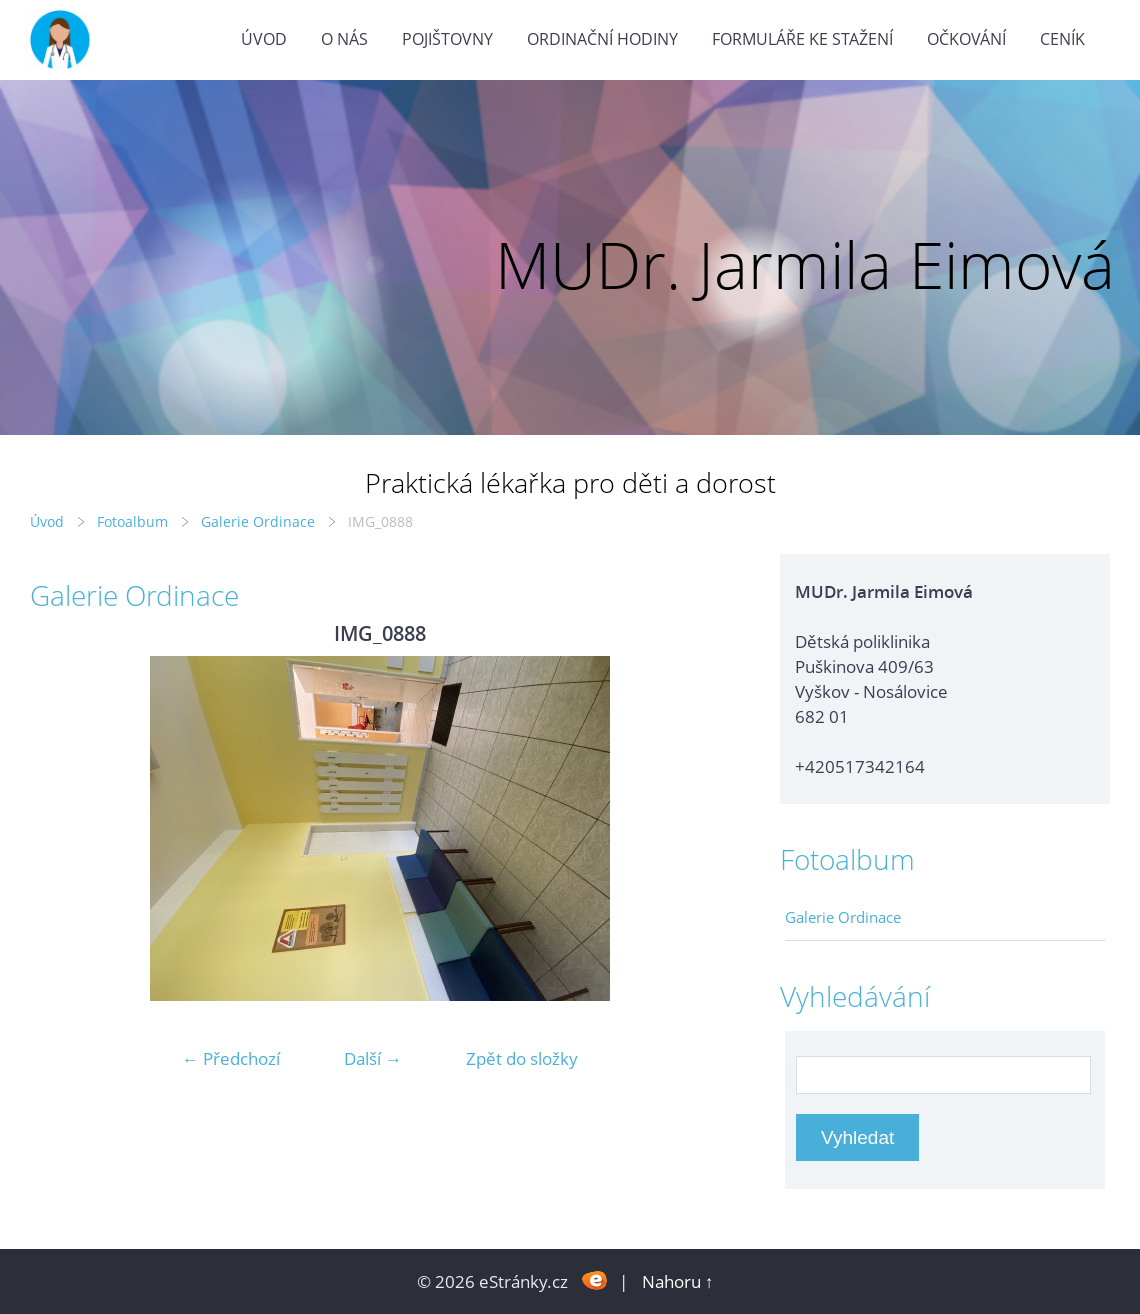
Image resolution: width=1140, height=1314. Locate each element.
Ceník (1062, 39)
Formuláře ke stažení (802, 39)
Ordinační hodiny (602, 39)
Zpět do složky (522, 1058)
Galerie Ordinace (258, 521)
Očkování (966, 39)
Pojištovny (447, 39)
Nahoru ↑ (678, 1281)
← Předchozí (231, 1058)
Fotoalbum (132, 521)
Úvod (264, 39)
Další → (373, 1058)
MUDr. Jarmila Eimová (805, 264)
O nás (344, 39)
